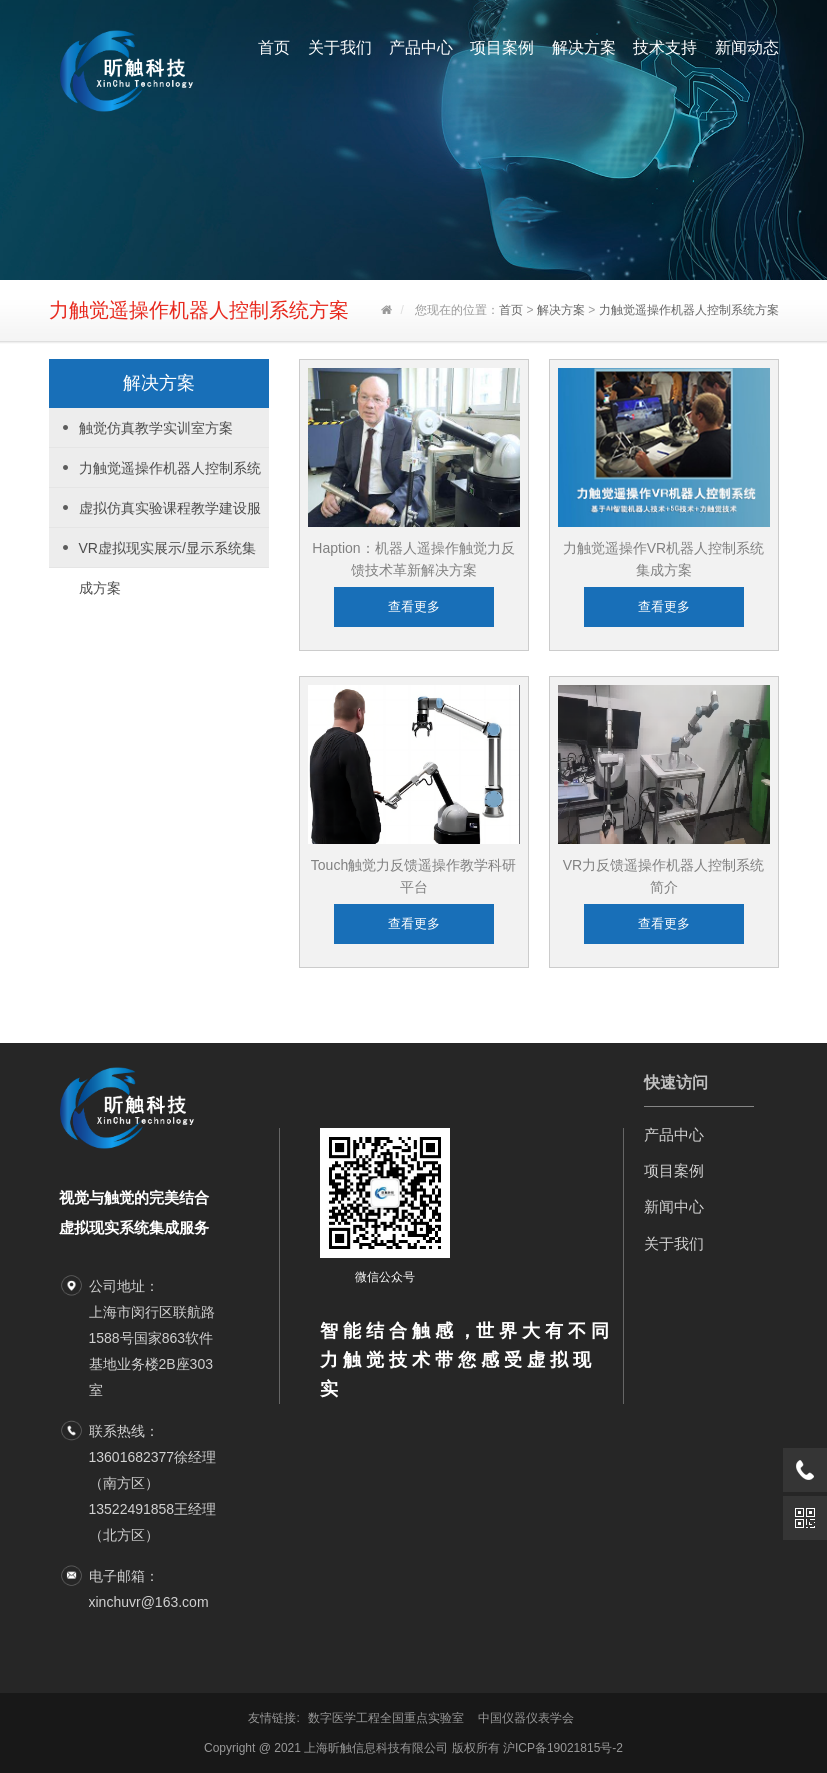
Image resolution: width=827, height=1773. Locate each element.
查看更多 (414, 606)
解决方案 (584, 47)
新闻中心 (674, 1206)
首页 (274, 47)
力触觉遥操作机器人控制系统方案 (689, 310)
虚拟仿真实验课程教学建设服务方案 (170, 514)
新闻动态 (747, 47)
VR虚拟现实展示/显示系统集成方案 (167, 554)
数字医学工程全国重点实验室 (386, 1718)
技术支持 (665, 47)
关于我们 (340, 47)
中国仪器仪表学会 (526, 1718)
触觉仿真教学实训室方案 (156, 428)
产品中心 (421, 47)
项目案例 (502, 47)
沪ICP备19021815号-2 (563, 1748)
